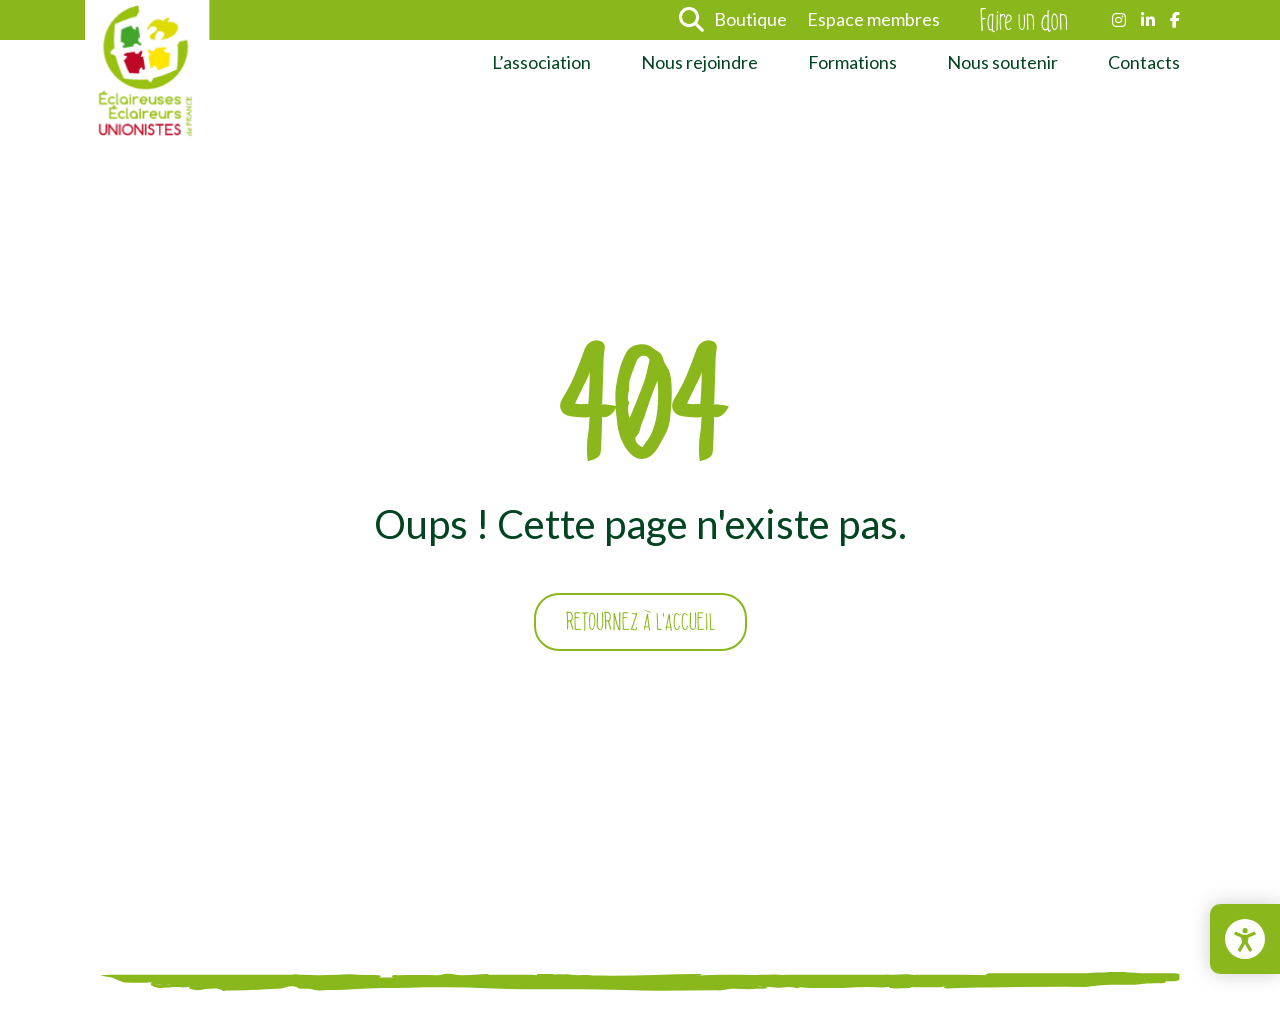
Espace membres (873, 19)
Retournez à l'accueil (640, 622)
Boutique (750, 19)
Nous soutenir (1002, 62)
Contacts (1144, 62)
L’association (541, 62)
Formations (852, 62)
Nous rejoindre (699, 62)
